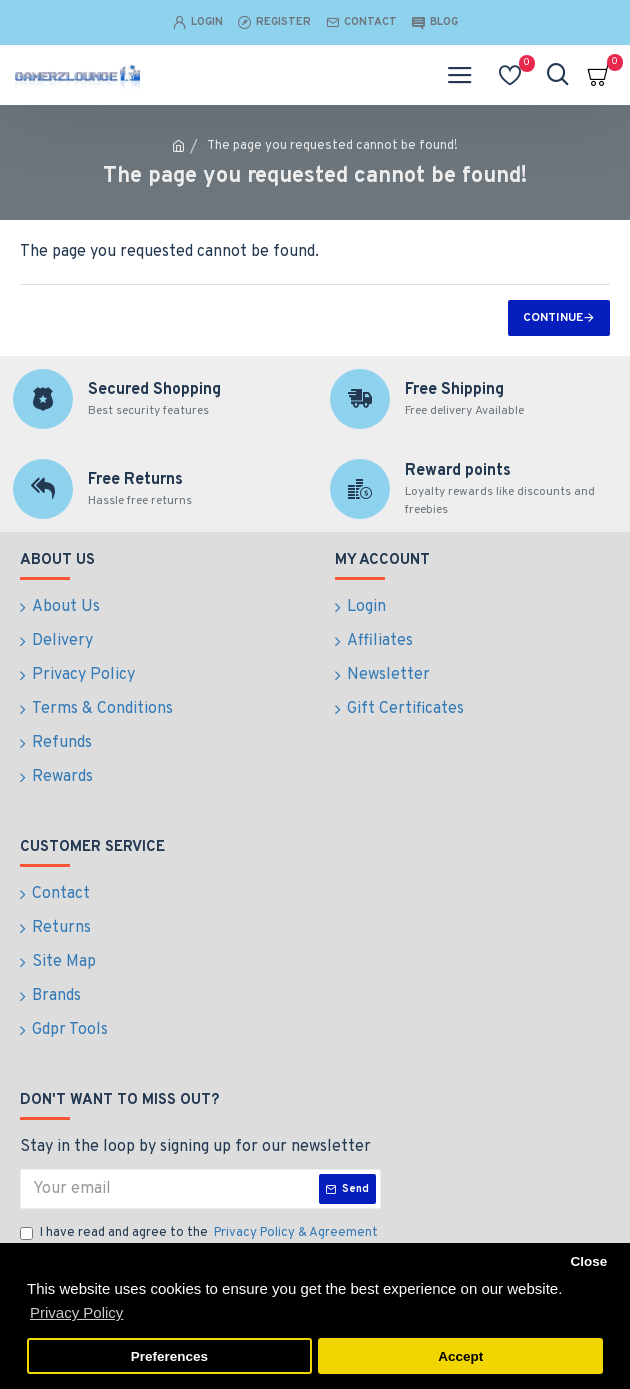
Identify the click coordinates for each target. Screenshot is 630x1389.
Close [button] (588, 1261)
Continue (553, 318)
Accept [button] (460, 1356)
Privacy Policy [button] (76, 1312)
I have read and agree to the (200, 1234)
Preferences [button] (169, 1356)
